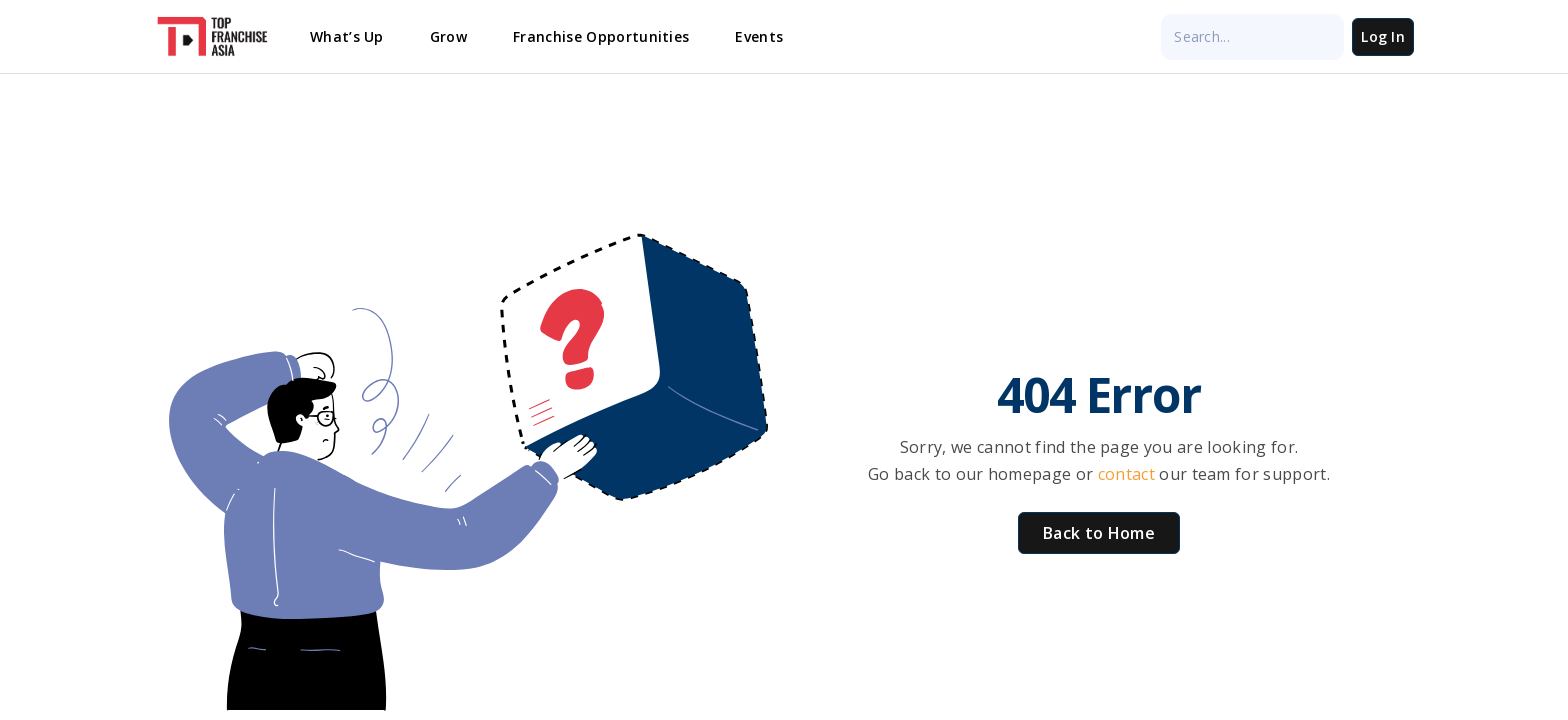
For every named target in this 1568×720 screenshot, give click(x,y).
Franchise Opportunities (601, 36)
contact (1129, 474)
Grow (448, 36)
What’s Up (347, 36)
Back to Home (1099, 533)
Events (759, 36)
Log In (1383, 36)
